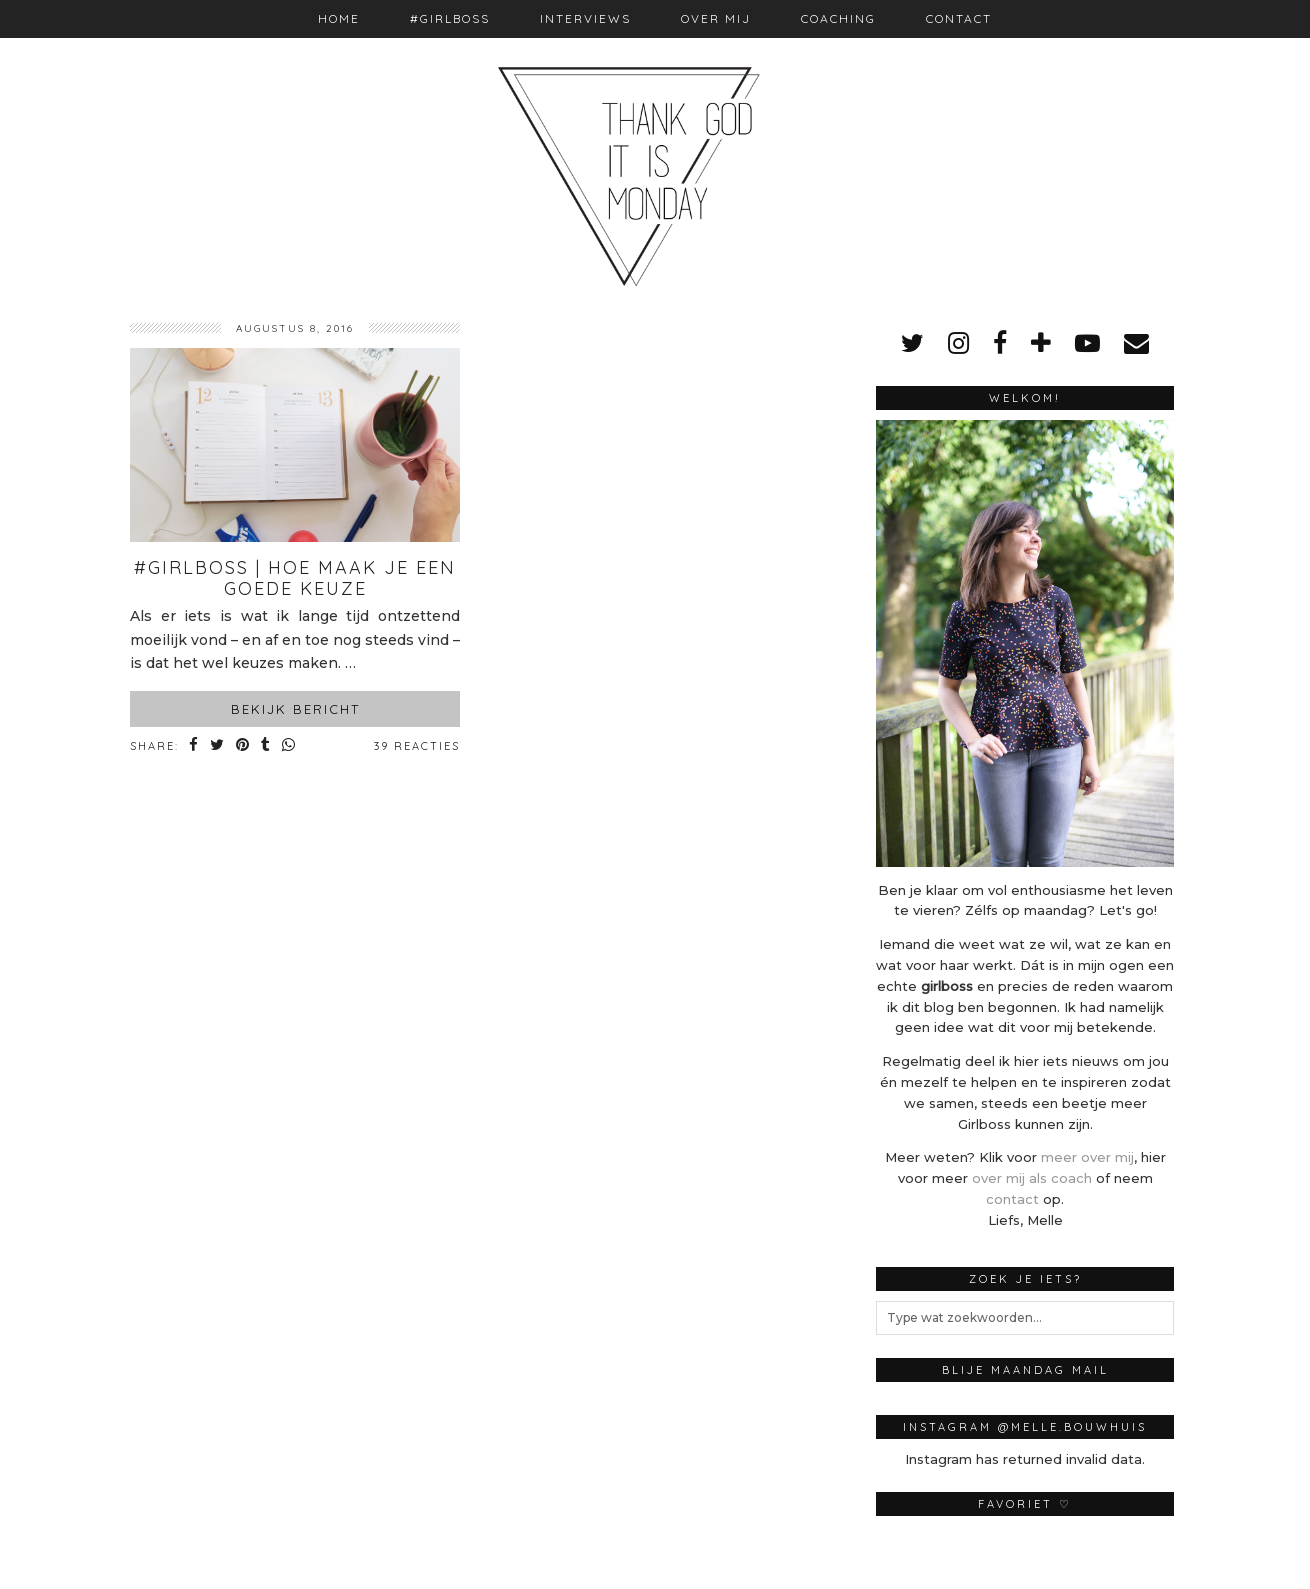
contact (1012, 1199)
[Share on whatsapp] (289, 746)
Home (339, 18)
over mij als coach (1032, 1178)
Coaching (838, 18)
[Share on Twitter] (218, 746)
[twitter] (912, 343)
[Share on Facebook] (194, 746)
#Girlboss (450, 18)
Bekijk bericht (295, 709)
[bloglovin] (1041, 343)
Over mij (716, 18)
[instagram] (958, 343)
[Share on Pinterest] (243, 746)
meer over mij (1087, 1157)
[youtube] (1087, 343)
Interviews (585, 18)
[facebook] (1000, 343)
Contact (959, 18)
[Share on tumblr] (266, 746)
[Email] (1136, 343)
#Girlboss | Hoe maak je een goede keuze (295, 578)
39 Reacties (417, 746)
